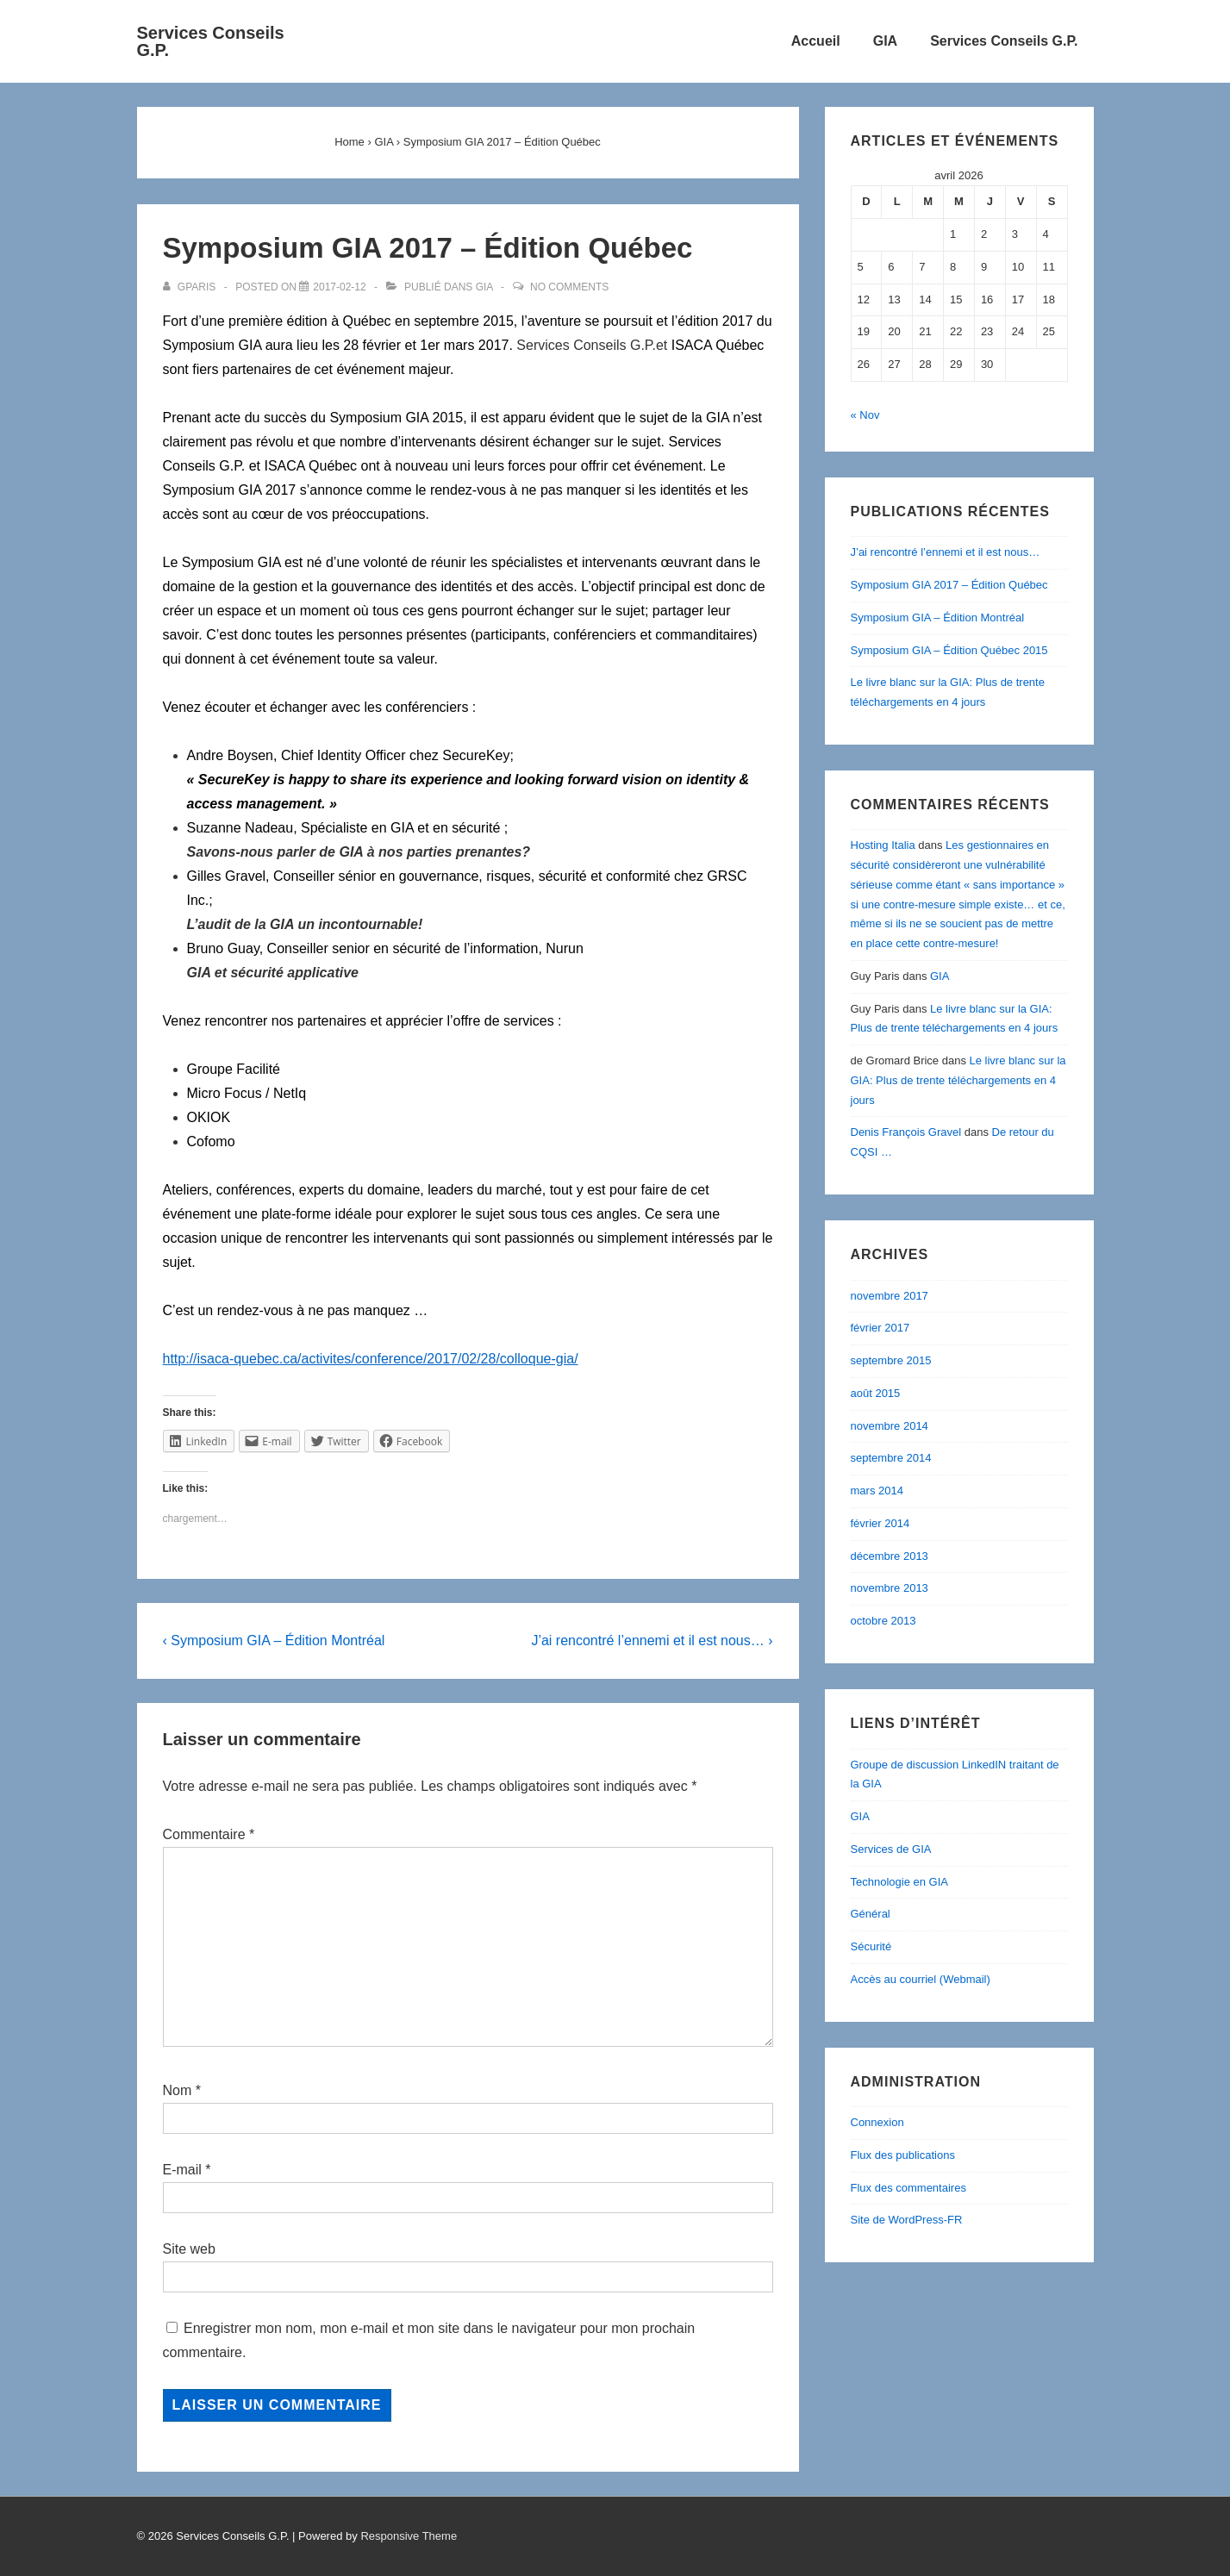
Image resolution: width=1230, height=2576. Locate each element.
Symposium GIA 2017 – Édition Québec (949, 584)
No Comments (569, 287)
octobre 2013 (883, 1620)
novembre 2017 (889, 1295)
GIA (885, 41)
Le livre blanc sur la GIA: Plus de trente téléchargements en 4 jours (958, 1080)
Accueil (815, 41)
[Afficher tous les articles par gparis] (191, 287)
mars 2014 (877, 1490)
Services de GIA (891, 1849)
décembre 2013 (889, 1556)
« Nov (865, 415)
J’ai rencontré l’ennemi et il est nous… (945, 552)
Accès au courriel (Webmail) (920, 1979)
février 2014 (880, 1523)
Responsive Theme (408, 2535)
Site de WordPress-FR (907, 2219)
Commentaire (209, 1834)
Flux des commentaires (908, 2187)
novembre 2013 (889, 1587)
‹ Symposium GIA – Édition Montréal (274, 1640)
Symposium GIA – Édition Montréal (938, 617)
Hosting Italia (883, 845)
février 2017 (880, 1327)
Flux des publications (903, 2155)
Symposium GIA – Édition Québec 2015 (949, 650)
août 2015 (876, 1393)
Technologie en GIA (899, 1881)
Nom (177, 2090)
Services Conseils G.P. (210, 41)
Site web (189, 2249)
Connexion (877, 2122)
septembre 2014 (891, 1457)
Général (870, 1913)
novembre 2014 (889, 1425)
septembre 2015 (891, 1360)
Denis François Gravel (906, 1132)
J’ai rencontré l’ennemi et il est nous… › (651, 1640)
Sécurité (871, 1946)
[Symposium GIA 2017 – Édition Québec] (339, 287)
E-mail (182, 2169)
